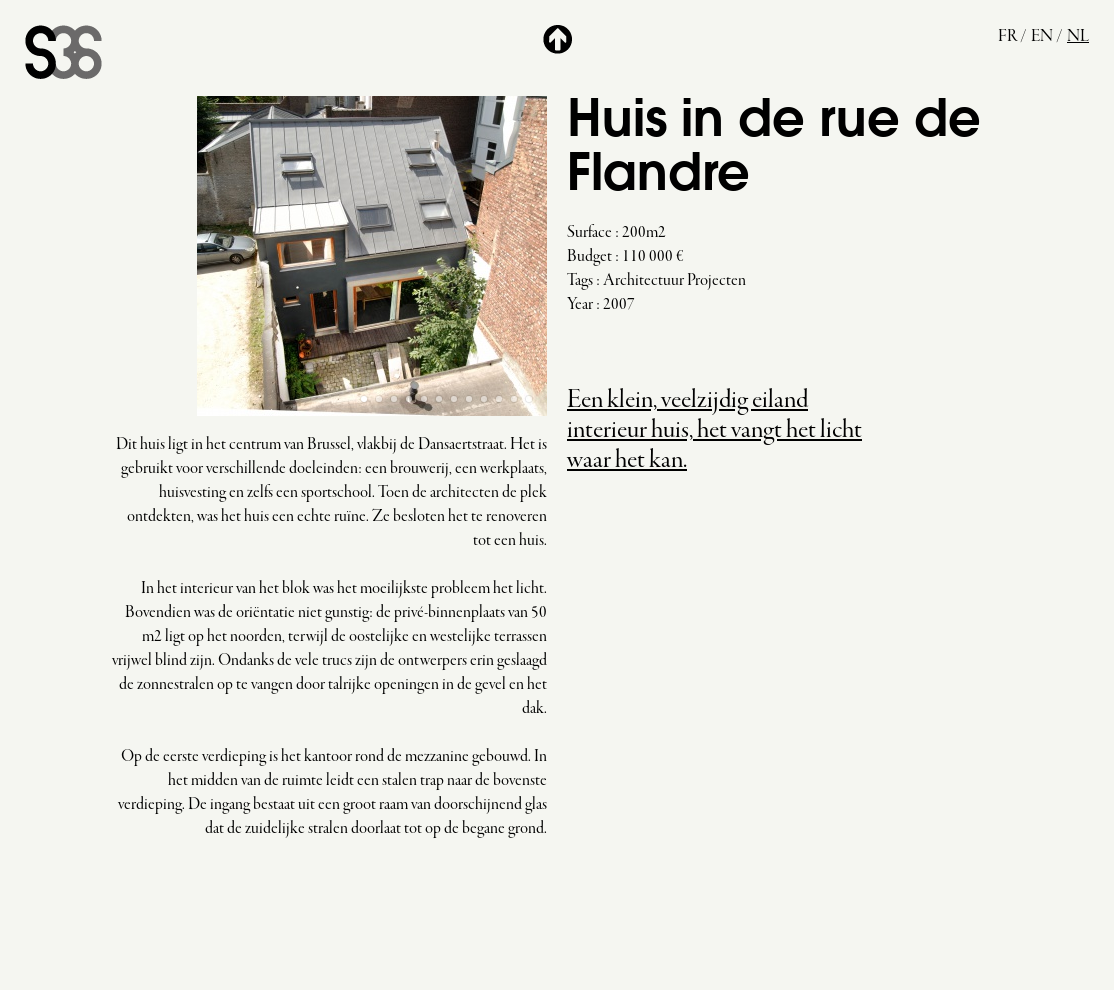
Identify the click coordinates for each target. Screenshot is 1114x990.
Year (580, 305)
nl (1078, 37)
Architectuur (643, 281)
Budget (589, 257)
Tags (580, 281)
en (1042, 37)
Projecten (716, 281)
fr (1007, 37)
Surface (589, 233)
